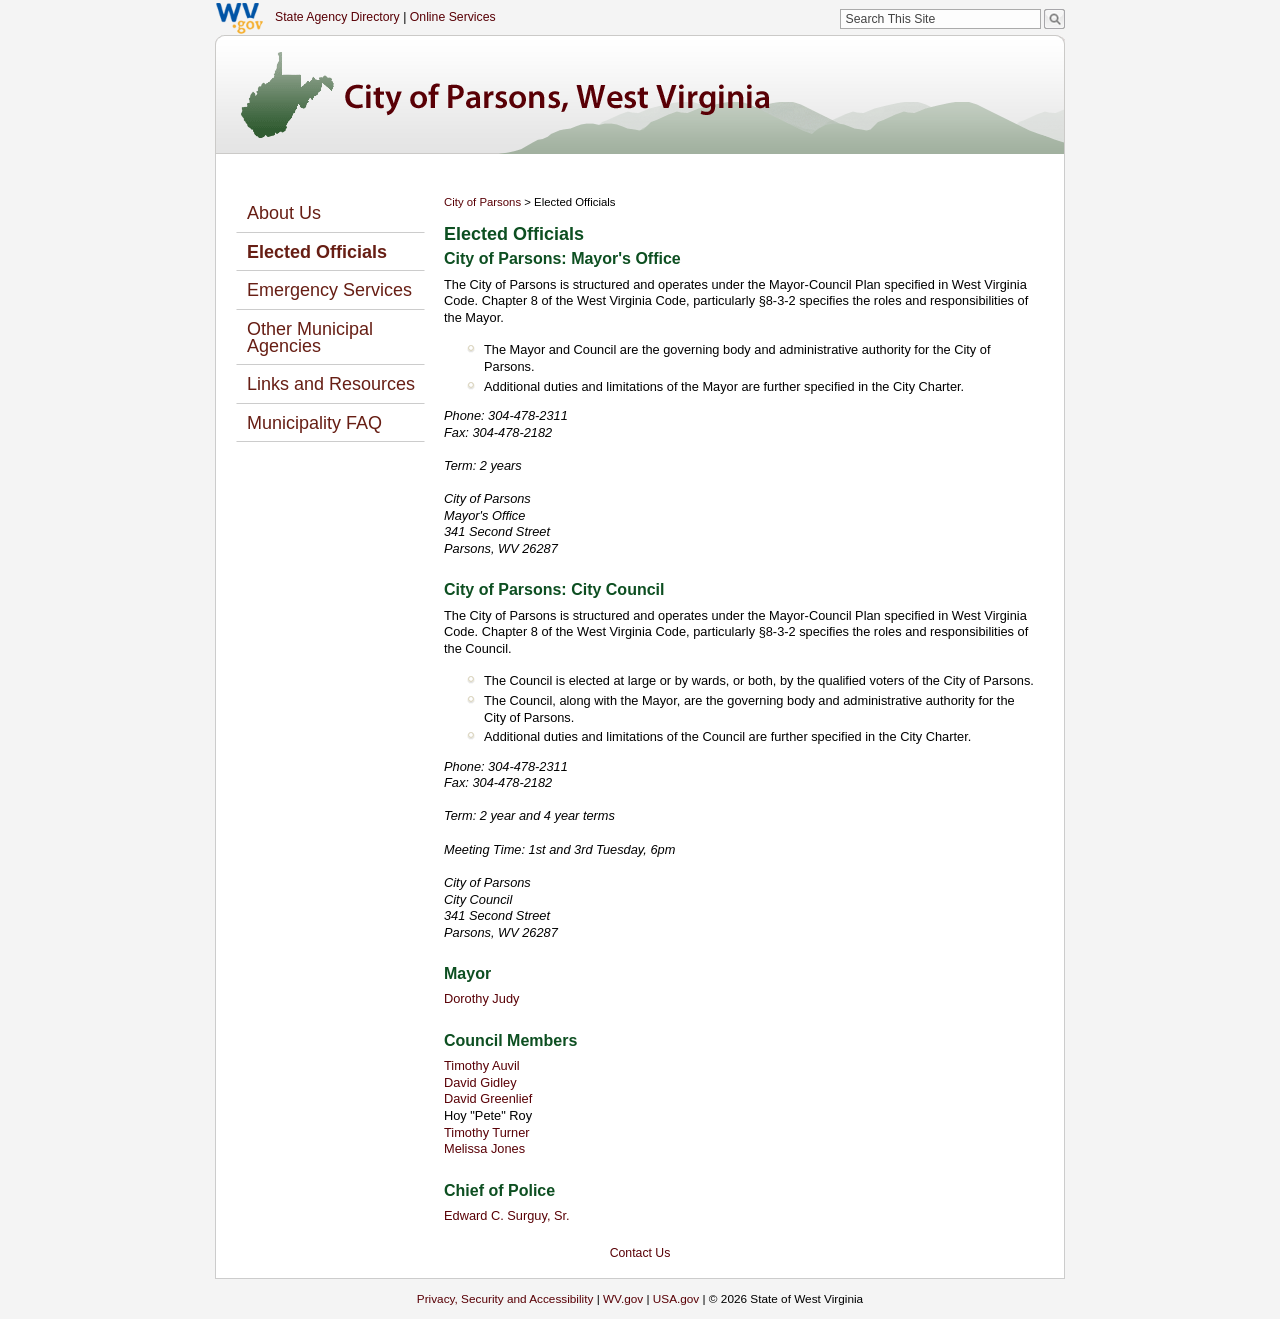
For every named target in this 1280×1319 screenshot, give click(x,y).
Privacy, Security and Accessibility (505, 1298)
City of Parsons (482, 202)
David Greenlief (488, 1098)
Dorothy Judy (481, 998)
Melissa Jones (484, 1148)
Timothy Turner (487, 1132)
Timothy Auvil (482, 1065)
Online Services (453, 17)
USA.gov (676, 1298)
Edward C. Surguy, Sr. (507, 1215)
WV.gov (623, 1298)
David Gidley (480, 1082)
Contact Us (640, 1253)
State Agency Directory (337, 17)
